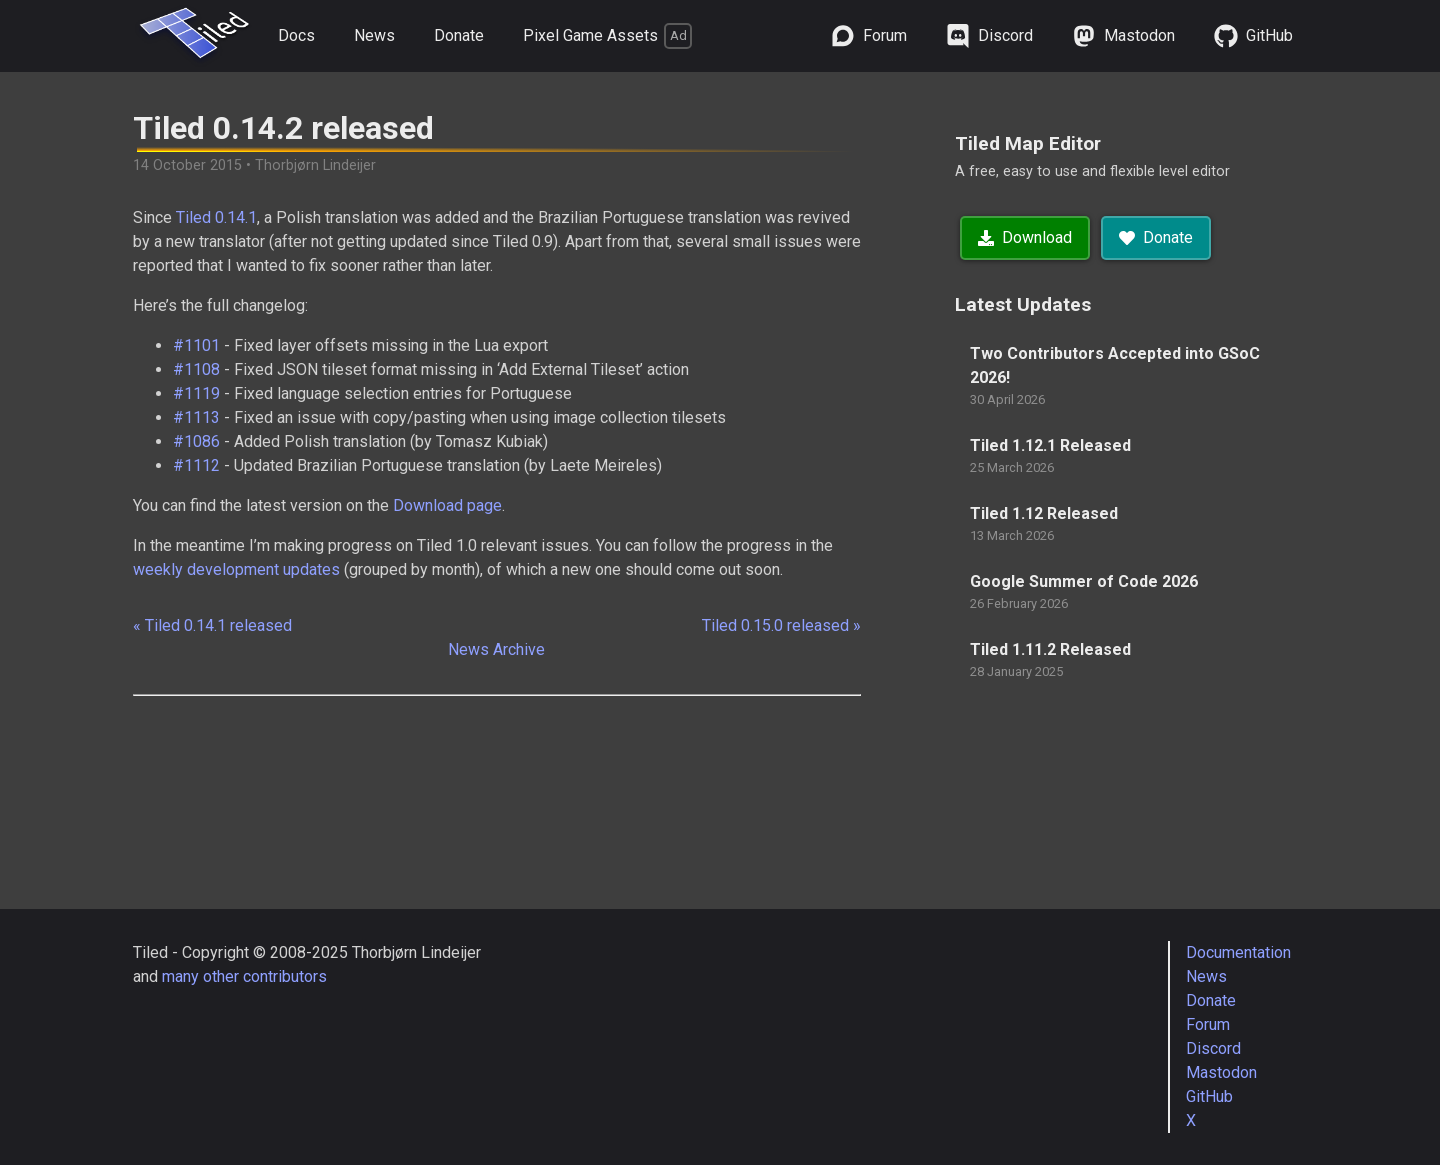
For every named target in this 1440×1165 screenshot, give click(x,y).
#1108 (196, 369)
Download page (447, 505)
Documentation (1238, 952)
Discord (1213, 1048)
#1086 (196, 441)
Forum (1208, 1024)
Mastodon (1221, 1072)
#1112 (196, 465)
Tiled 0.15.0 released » (781, 625)
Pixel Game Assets (607, 36)
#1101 (196, 345)
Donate (459, 35)
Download (1025, 237)
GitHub (1209, 1096)
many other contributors (244, 976)
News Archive (496, 649)
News (374, 35)
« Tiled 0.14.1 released (212, 625)
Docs (296, 35)
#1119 (196, 393)
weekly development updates (236, 569)
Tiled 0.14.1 (216, 217)
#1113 (196, 417)
